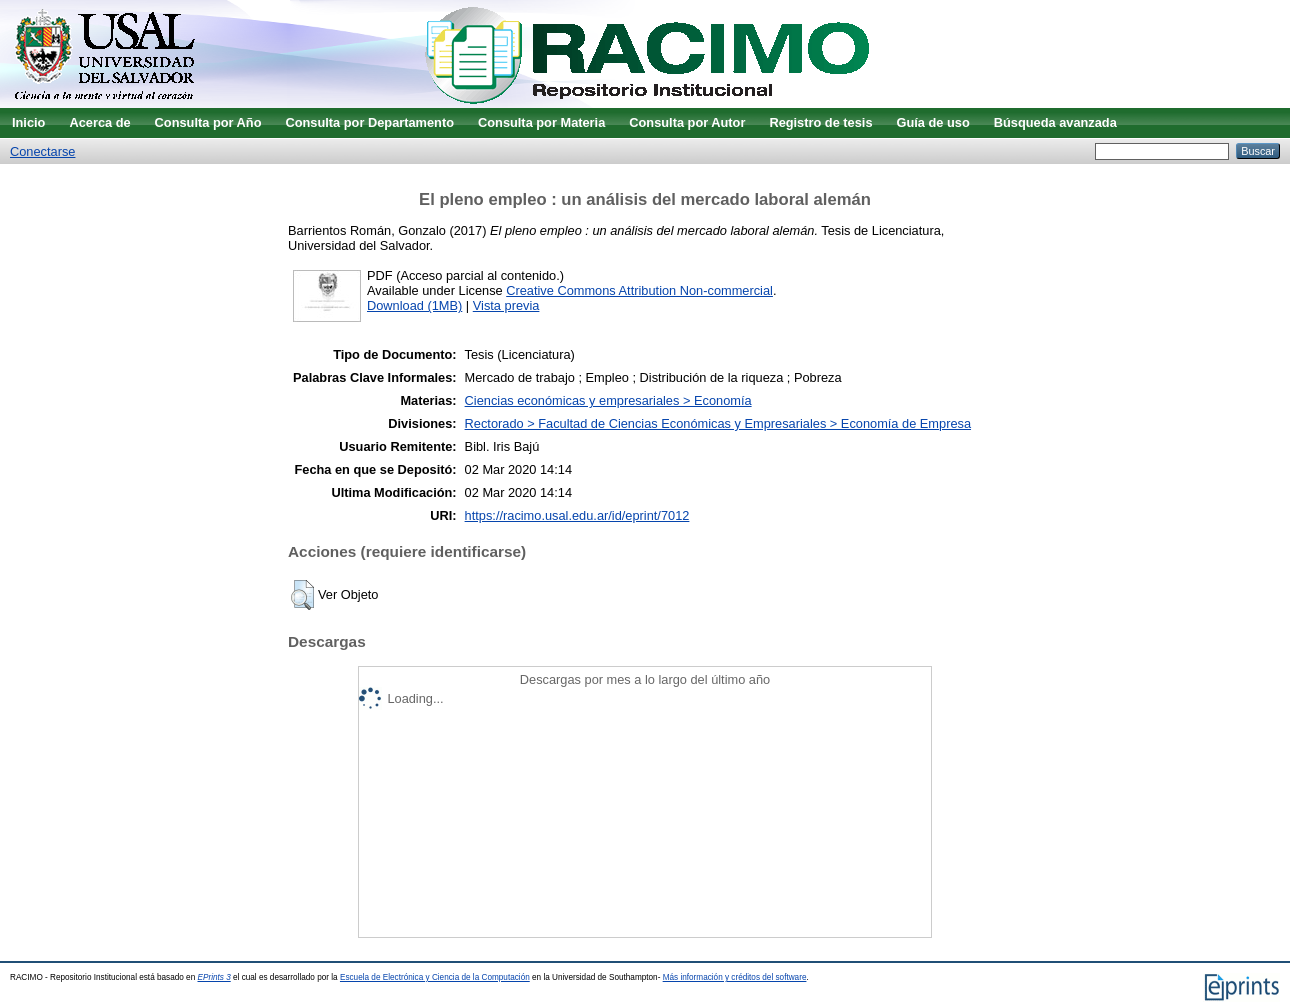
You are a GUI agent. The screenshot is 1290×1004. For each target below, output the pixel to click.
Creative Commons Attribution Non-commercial (639, 290)
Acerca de (99, 122)
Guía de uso (933, 122)
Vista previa (506, 305)
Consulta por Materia (541, 122)
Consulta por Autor (687, 122)
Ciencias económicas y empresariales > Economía (608, 400)
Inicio (28, 122)
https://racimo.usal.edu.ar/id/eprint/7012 (577, 515)
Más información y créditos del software (735, 977)
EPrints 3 (214, 977)
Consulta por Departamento (369, 122)
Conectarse (42, 151)
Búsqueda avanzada (1055, 122)
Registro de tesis (820, 122)
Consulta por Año (208, 122)
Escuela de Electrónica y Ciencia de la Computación (435, 977)
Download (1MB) (414, 305)
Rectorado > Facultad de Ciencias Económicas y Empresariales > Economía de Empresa (718, 423)
